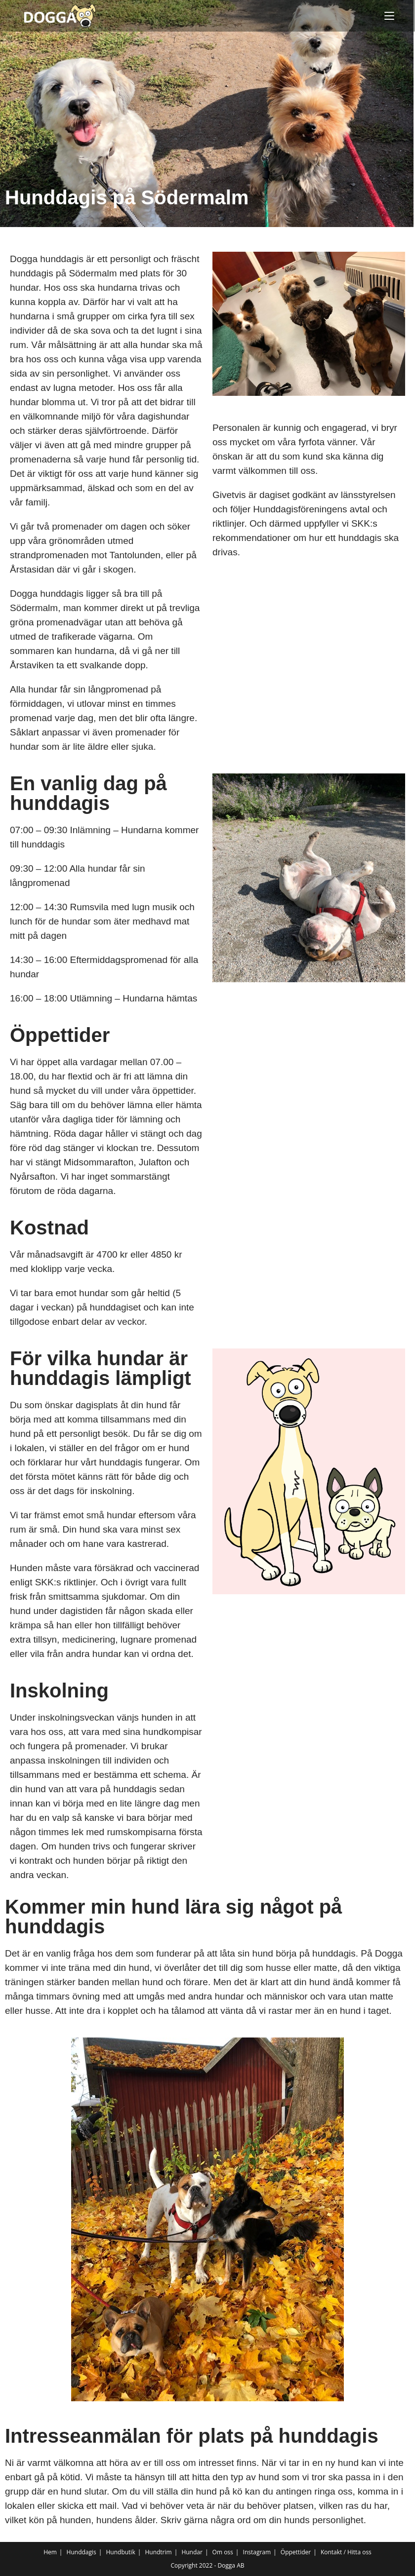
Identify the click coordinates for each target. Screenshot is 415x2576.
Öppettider (296, 2552)
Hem (50, 2552)
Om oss (222, 2552)
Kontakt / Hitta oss (346, 2552)
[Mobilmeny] (389, 15)
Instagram (257, 2552)
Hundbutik (120, 2552)
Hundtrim (158, 2552)
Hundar (191, 2552)
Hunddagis (81, 2552)
